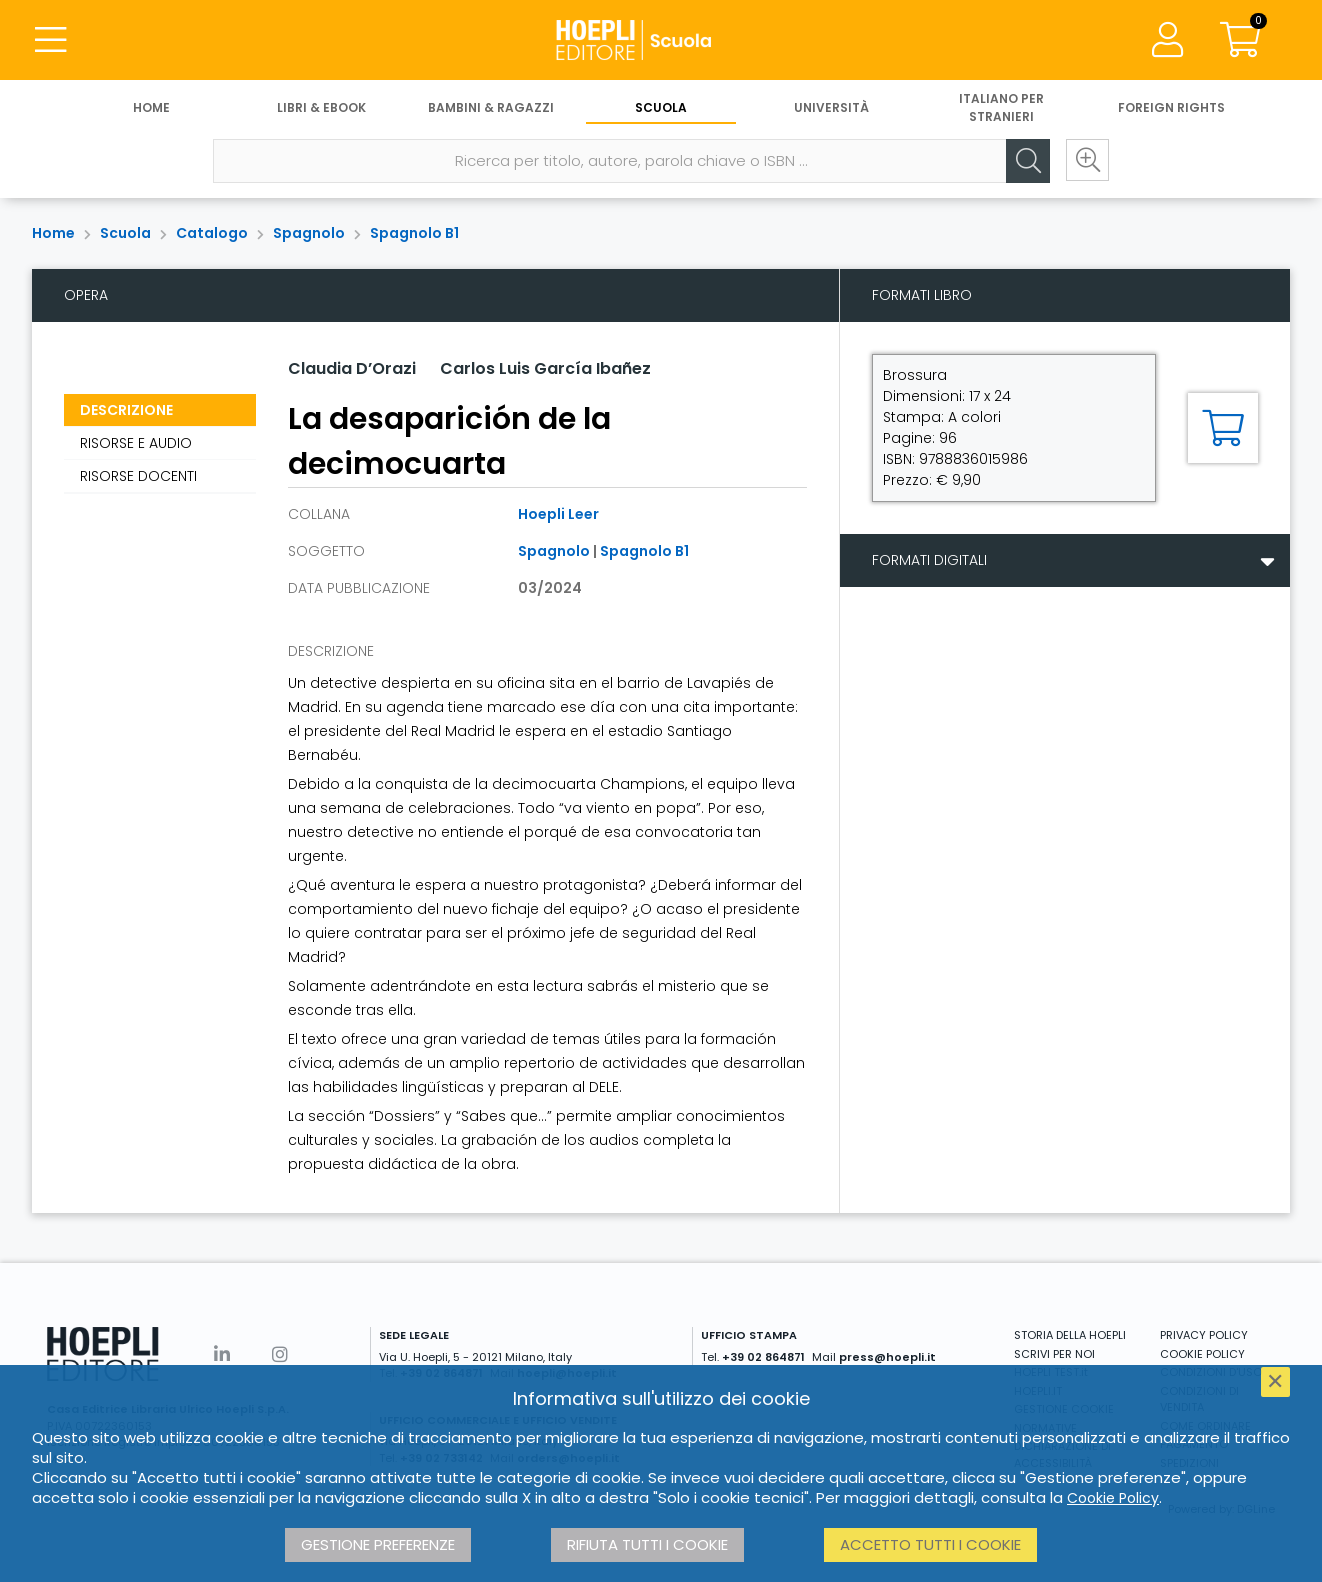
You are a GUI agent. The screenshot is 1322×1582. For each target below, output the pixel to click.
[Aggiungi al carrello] (1223, 428)
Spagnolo (309, 233)
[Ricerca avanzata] (1087, 161)
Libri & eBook (321, 107)
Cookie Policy (1113, 1498)
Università (831, 107)
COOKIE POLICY (1202, 1354)
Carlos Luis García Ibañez (545, 368)
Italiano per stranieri (1001, 107)
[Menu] (50, 40)
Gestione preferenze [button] (378, 1544)
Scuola (661, 107)
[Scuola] (661, 40)
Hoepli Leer (558, 514)
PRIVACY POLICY (1204, 1335)
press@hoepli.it (887, 1357)
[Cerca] (1027, 161)
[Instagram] (280, 1354)
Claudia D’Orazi (352, 368)
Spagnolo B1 (414, 233)
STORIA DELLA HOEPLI (1070, 1335)
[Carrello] (1240, 40)
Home (151, 107)
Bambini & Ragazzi (491, 107)
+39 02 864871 (763, 1357)
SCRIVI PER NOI (1054, 1354)
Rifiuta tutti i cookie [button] (647, 1544)
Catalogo (212, 233)
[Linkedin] (222, 1354)
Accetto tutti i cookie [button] (930, 1544)
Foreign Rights (1171, 107)
